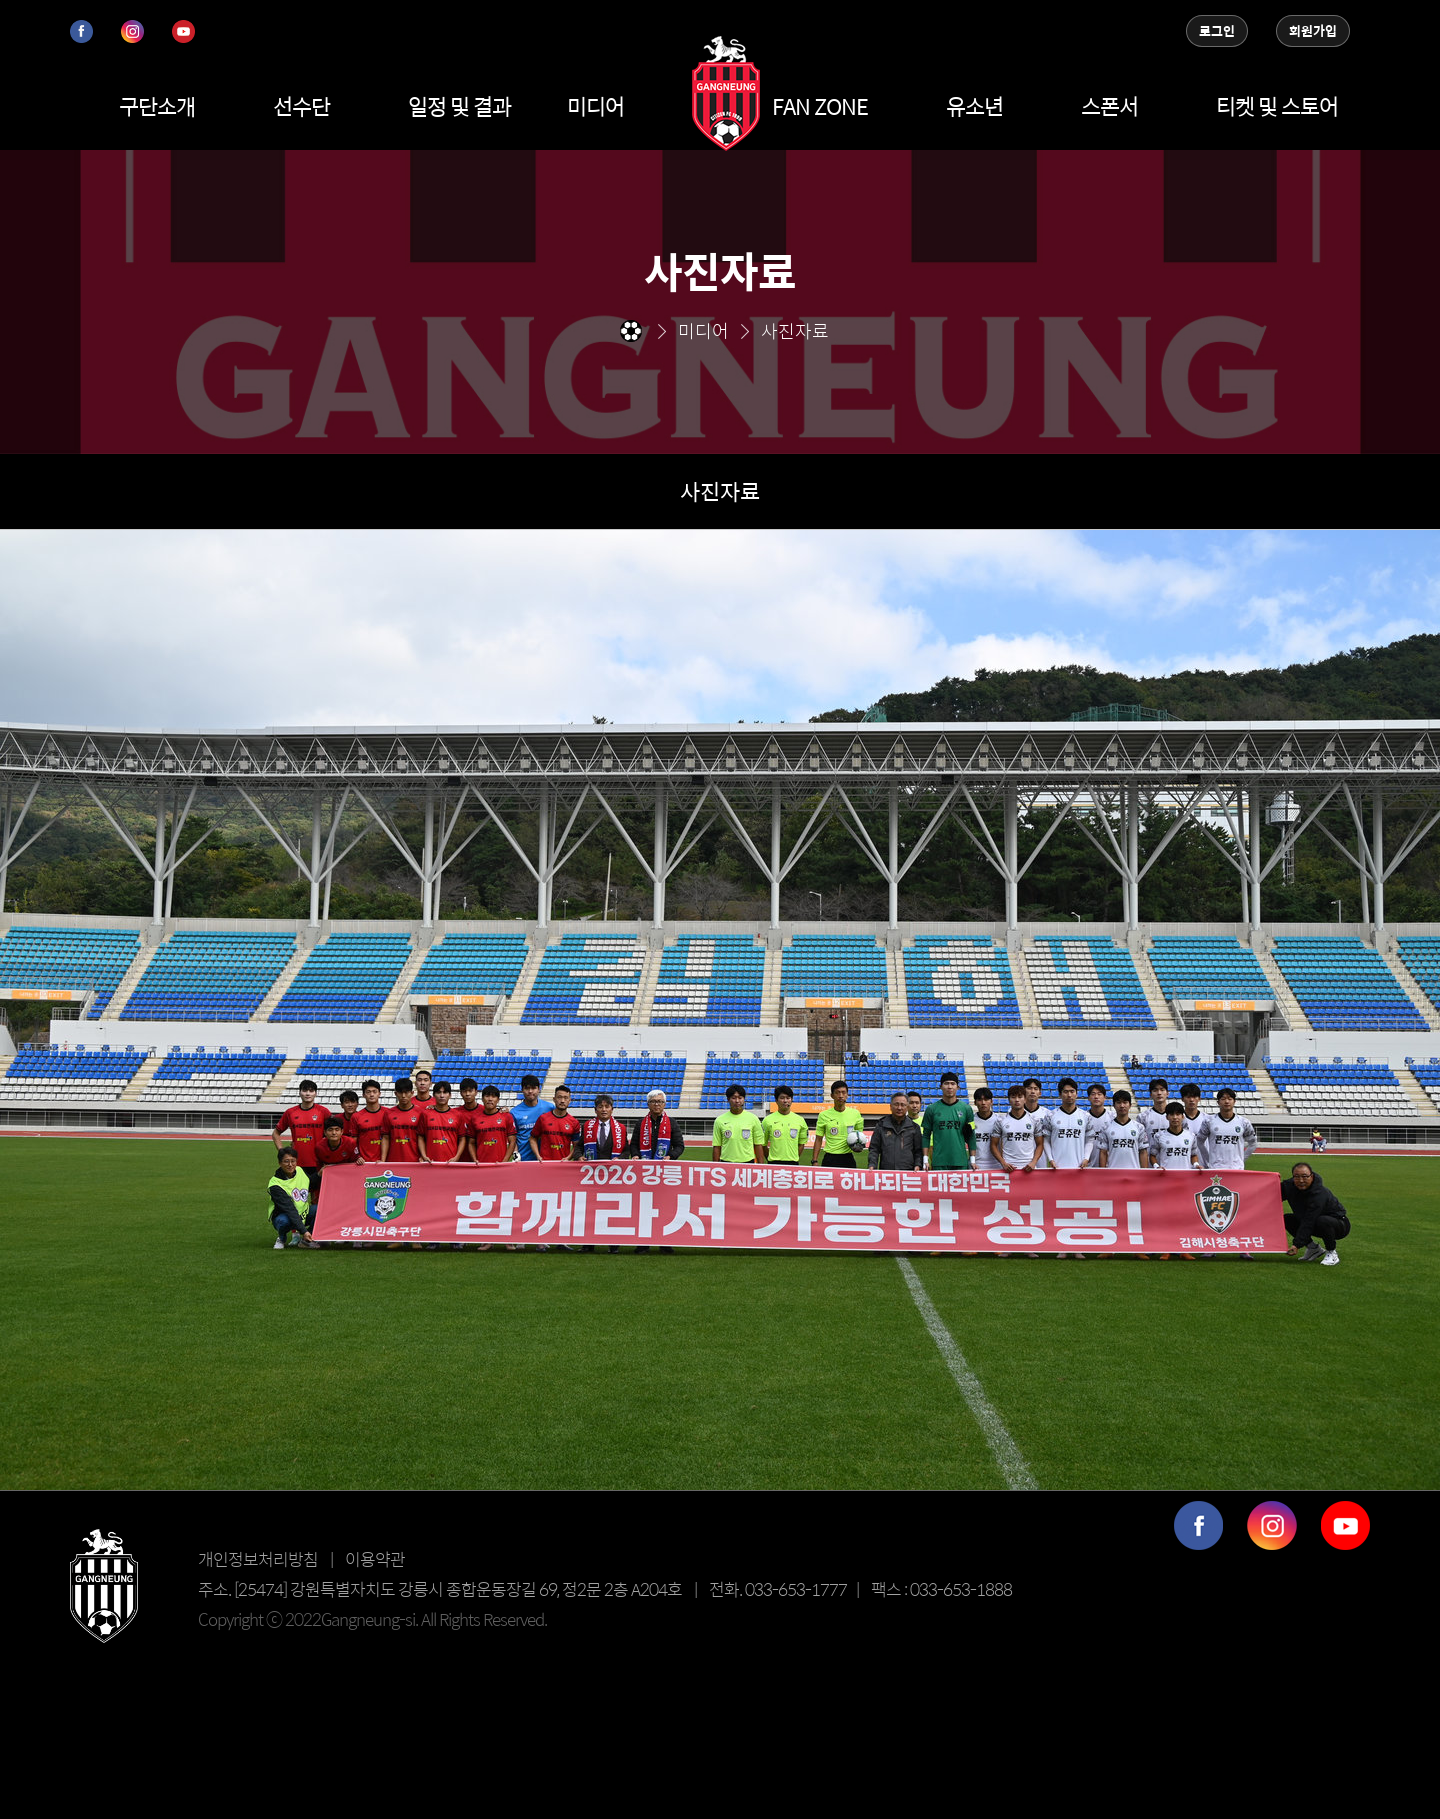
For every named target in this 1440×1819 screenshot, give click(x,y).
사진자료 (720, 491)
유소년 (974, 106)
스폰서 (1109, 106)
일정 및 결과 (459, 106)
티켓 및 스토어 (1277, 106)
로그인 (1217, 31)
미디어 (595, 106)
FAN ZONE (820, 106)
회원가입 (1313, 31)
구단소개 (157, 106)
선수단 (301, 106)
